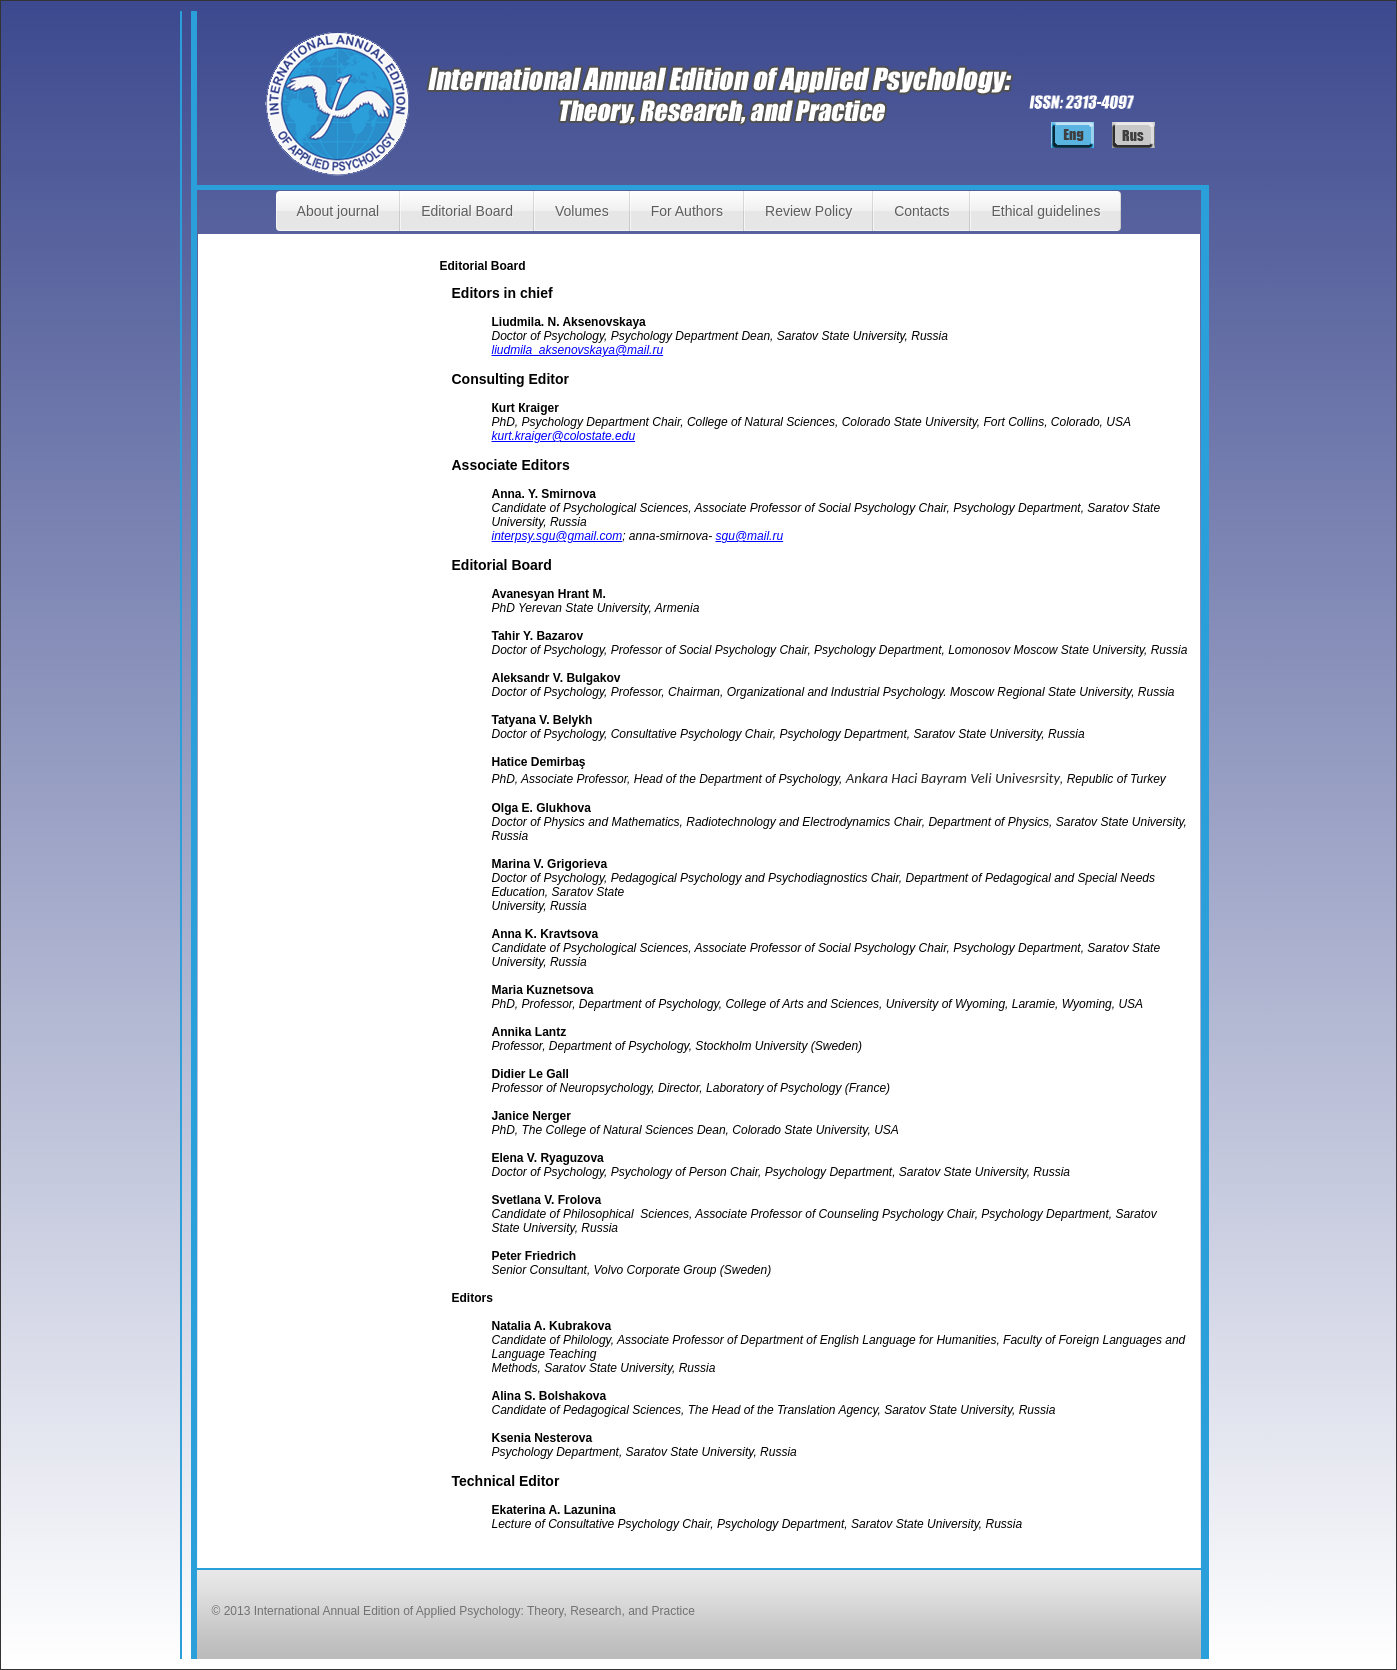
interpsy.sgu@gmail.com (557, 536)
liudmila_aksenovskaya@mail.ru (578, 350)
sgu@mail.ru (750, 536)
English (1072, 135)
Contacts (921, 211)
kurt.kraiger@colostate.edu (564, 436)
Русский (1133, 135)
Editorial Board (467, 211)
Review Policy (808, 211)
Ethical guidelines (1045, 211)
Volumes (582, 211)
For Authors (687, 211)
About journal (338, 211)
